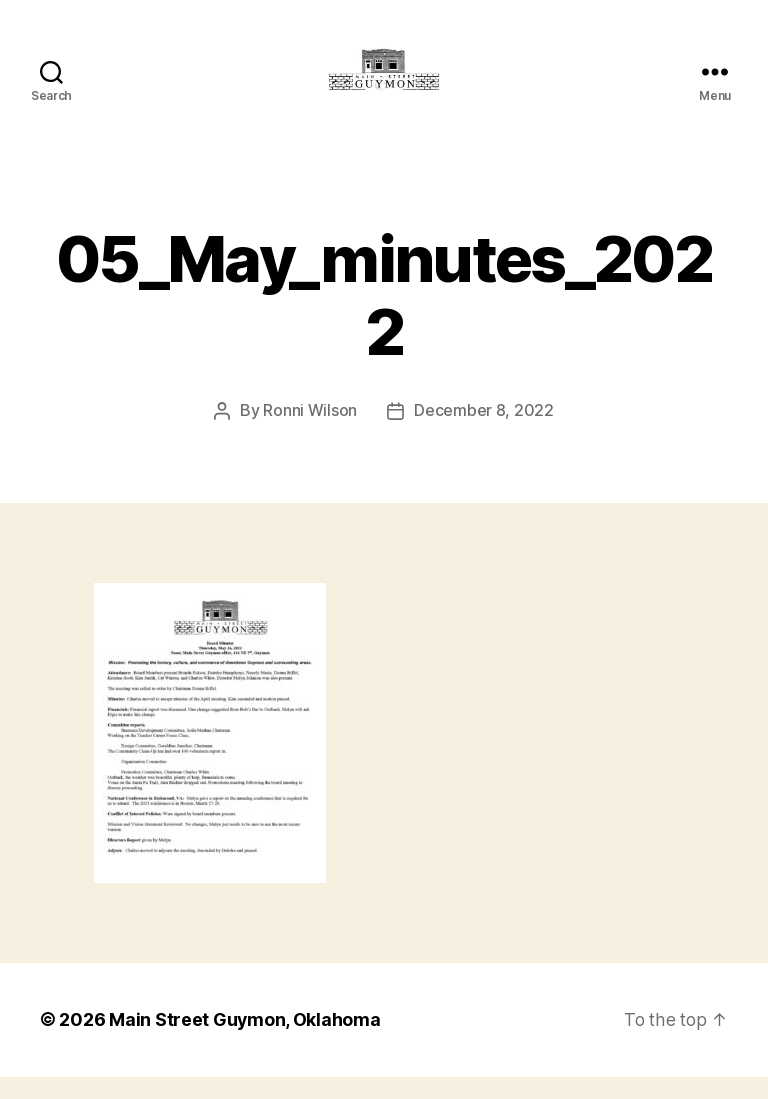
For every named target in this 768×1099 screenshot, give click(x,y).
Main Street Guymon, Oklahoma (245, 1042)
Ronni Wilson (310, 434)
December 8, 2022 (484, 434)
